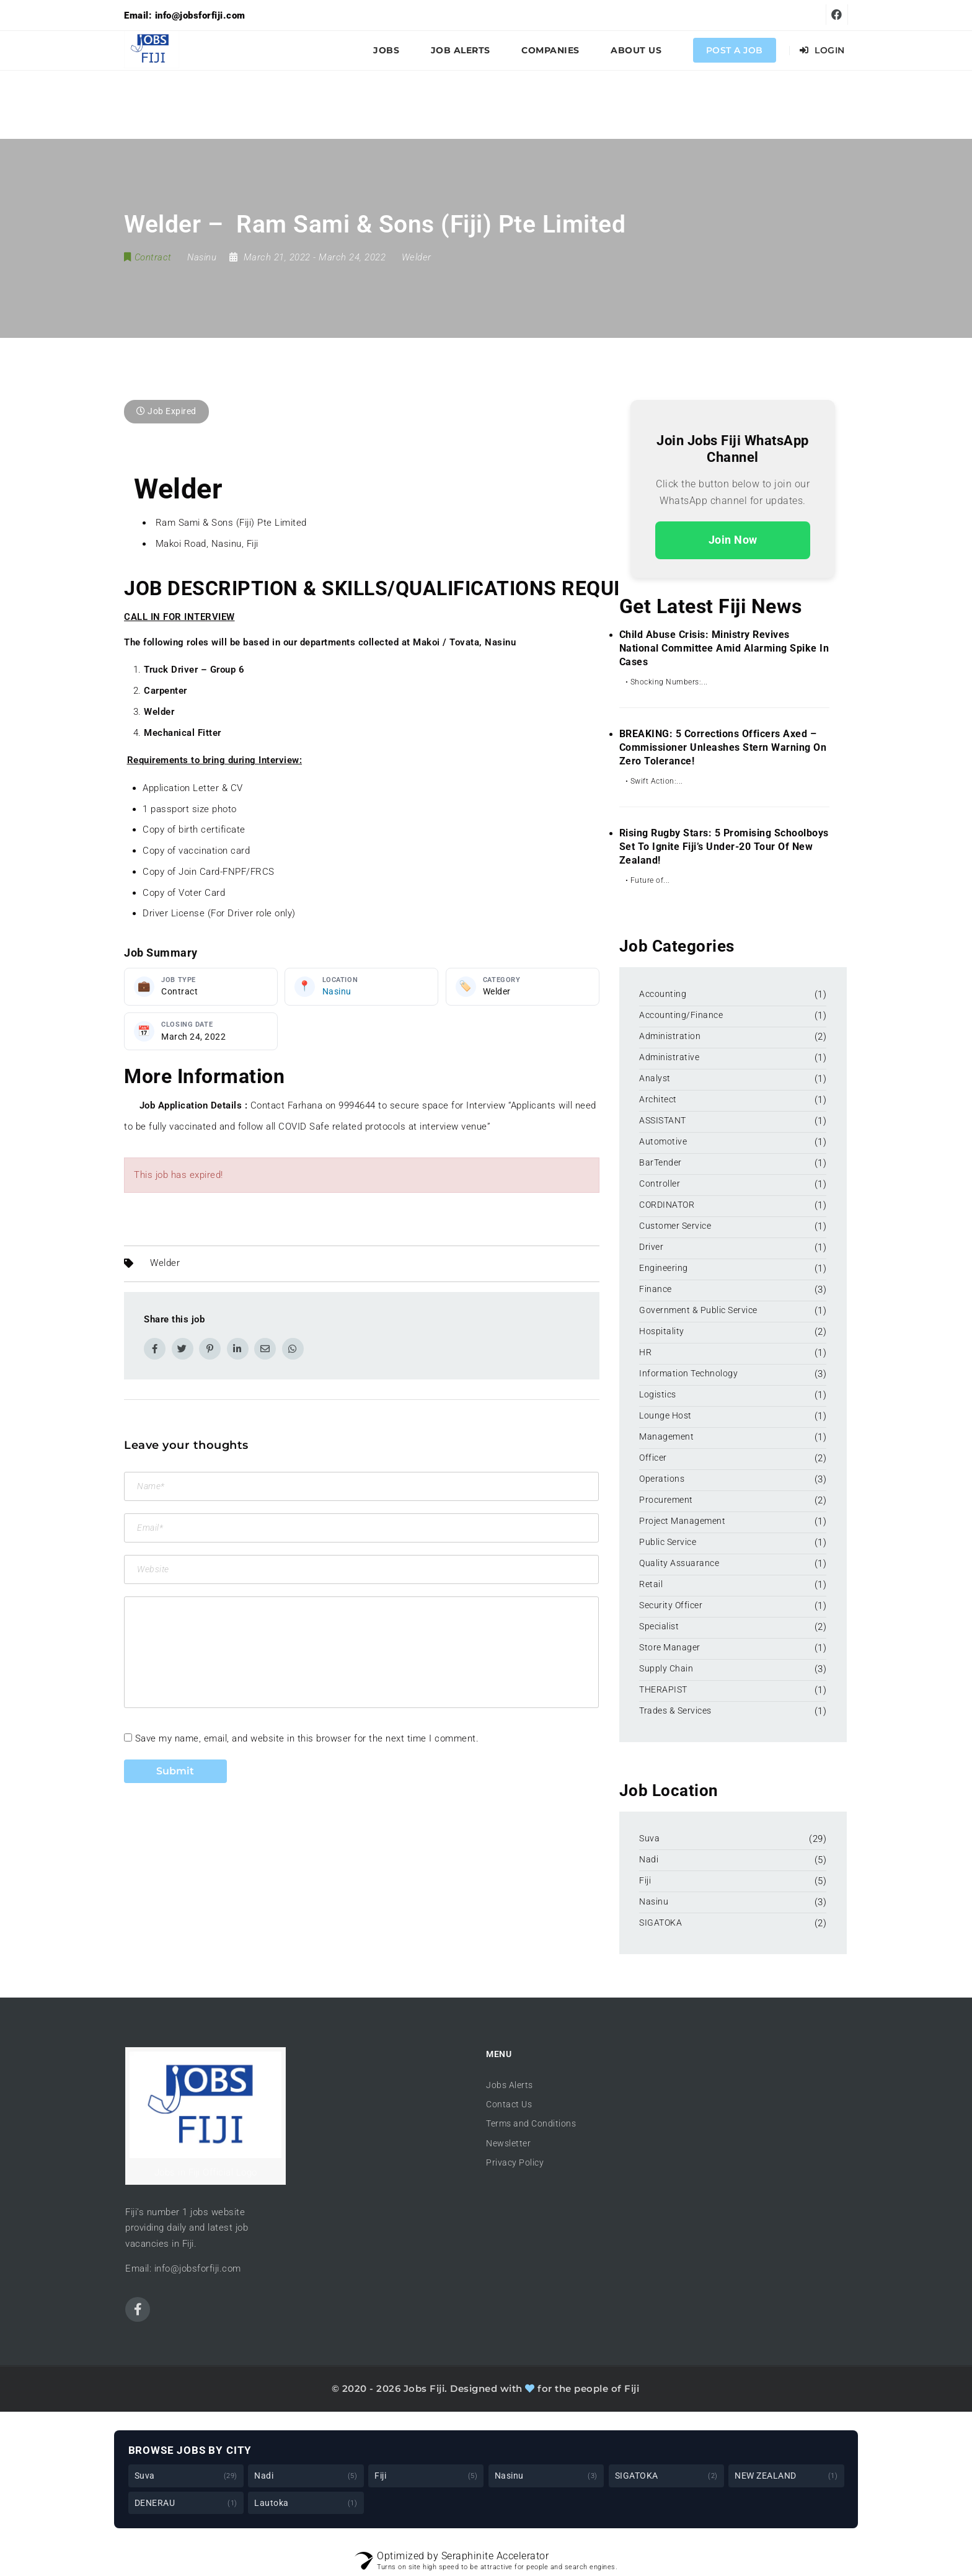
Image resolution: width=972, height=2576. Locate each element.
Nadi (648, 1859)
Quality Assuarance (679, 1563)
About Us (636, 50)
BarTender (661, 1162)
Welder (416, 257)
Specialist (659, 1626)
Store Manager (669, 1647)
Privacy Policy (515, 2162)
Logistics (657, 1394)
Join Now (733, 539)
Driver (651, 1247)
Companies (550, 50)
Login (822, 50)
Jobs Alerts (509, 2085)
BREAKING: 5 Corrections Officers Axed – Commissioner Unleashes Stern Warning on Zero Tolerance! (723, 747)
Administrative (669, 1057)
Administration (669, 1036)
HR (645, 1352)
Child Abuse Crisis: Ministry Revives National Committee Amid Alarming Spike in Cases (724, 648)
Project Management (682, 1521)
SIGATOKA (660, 1923)
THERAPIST (663, 1689)
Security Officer (670, 1605)
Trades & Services (675, 1710)
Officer (653, 1458)
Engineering (663, 1268)
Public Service (667, 1542)
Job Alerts (460, 50)
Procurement (666, 1500)
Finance (655, 1289)
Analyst (655, 1078)
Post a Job (734, 50)
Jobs (386, 50)
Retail (651, 1584)
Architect (658, 1099)
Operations (661, 1479)
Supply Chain (666, 1668)
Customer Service (675, 1226)
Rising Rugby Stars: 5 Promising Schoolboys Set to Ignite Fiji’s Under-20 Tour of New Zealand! (724, 846)
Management (666, 1436)
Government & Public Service (698, 1310)
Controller (659, 1183)
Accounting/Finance (681, 1015)
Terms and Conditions (531, 2123)
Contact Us (509, 2104)
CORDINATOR (666, 1205)
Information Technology (688, 1373)
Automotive (663, 1141)
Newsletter (508, 2143)
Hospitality (661, 1331)
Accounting (662, 994)
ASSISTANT (662, 1120)
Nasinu (336, 991)
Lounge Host (665, 1415)
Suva (649, 1838)
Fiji (645, 1880)
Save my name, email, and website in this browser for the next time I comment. (307, 1738)
